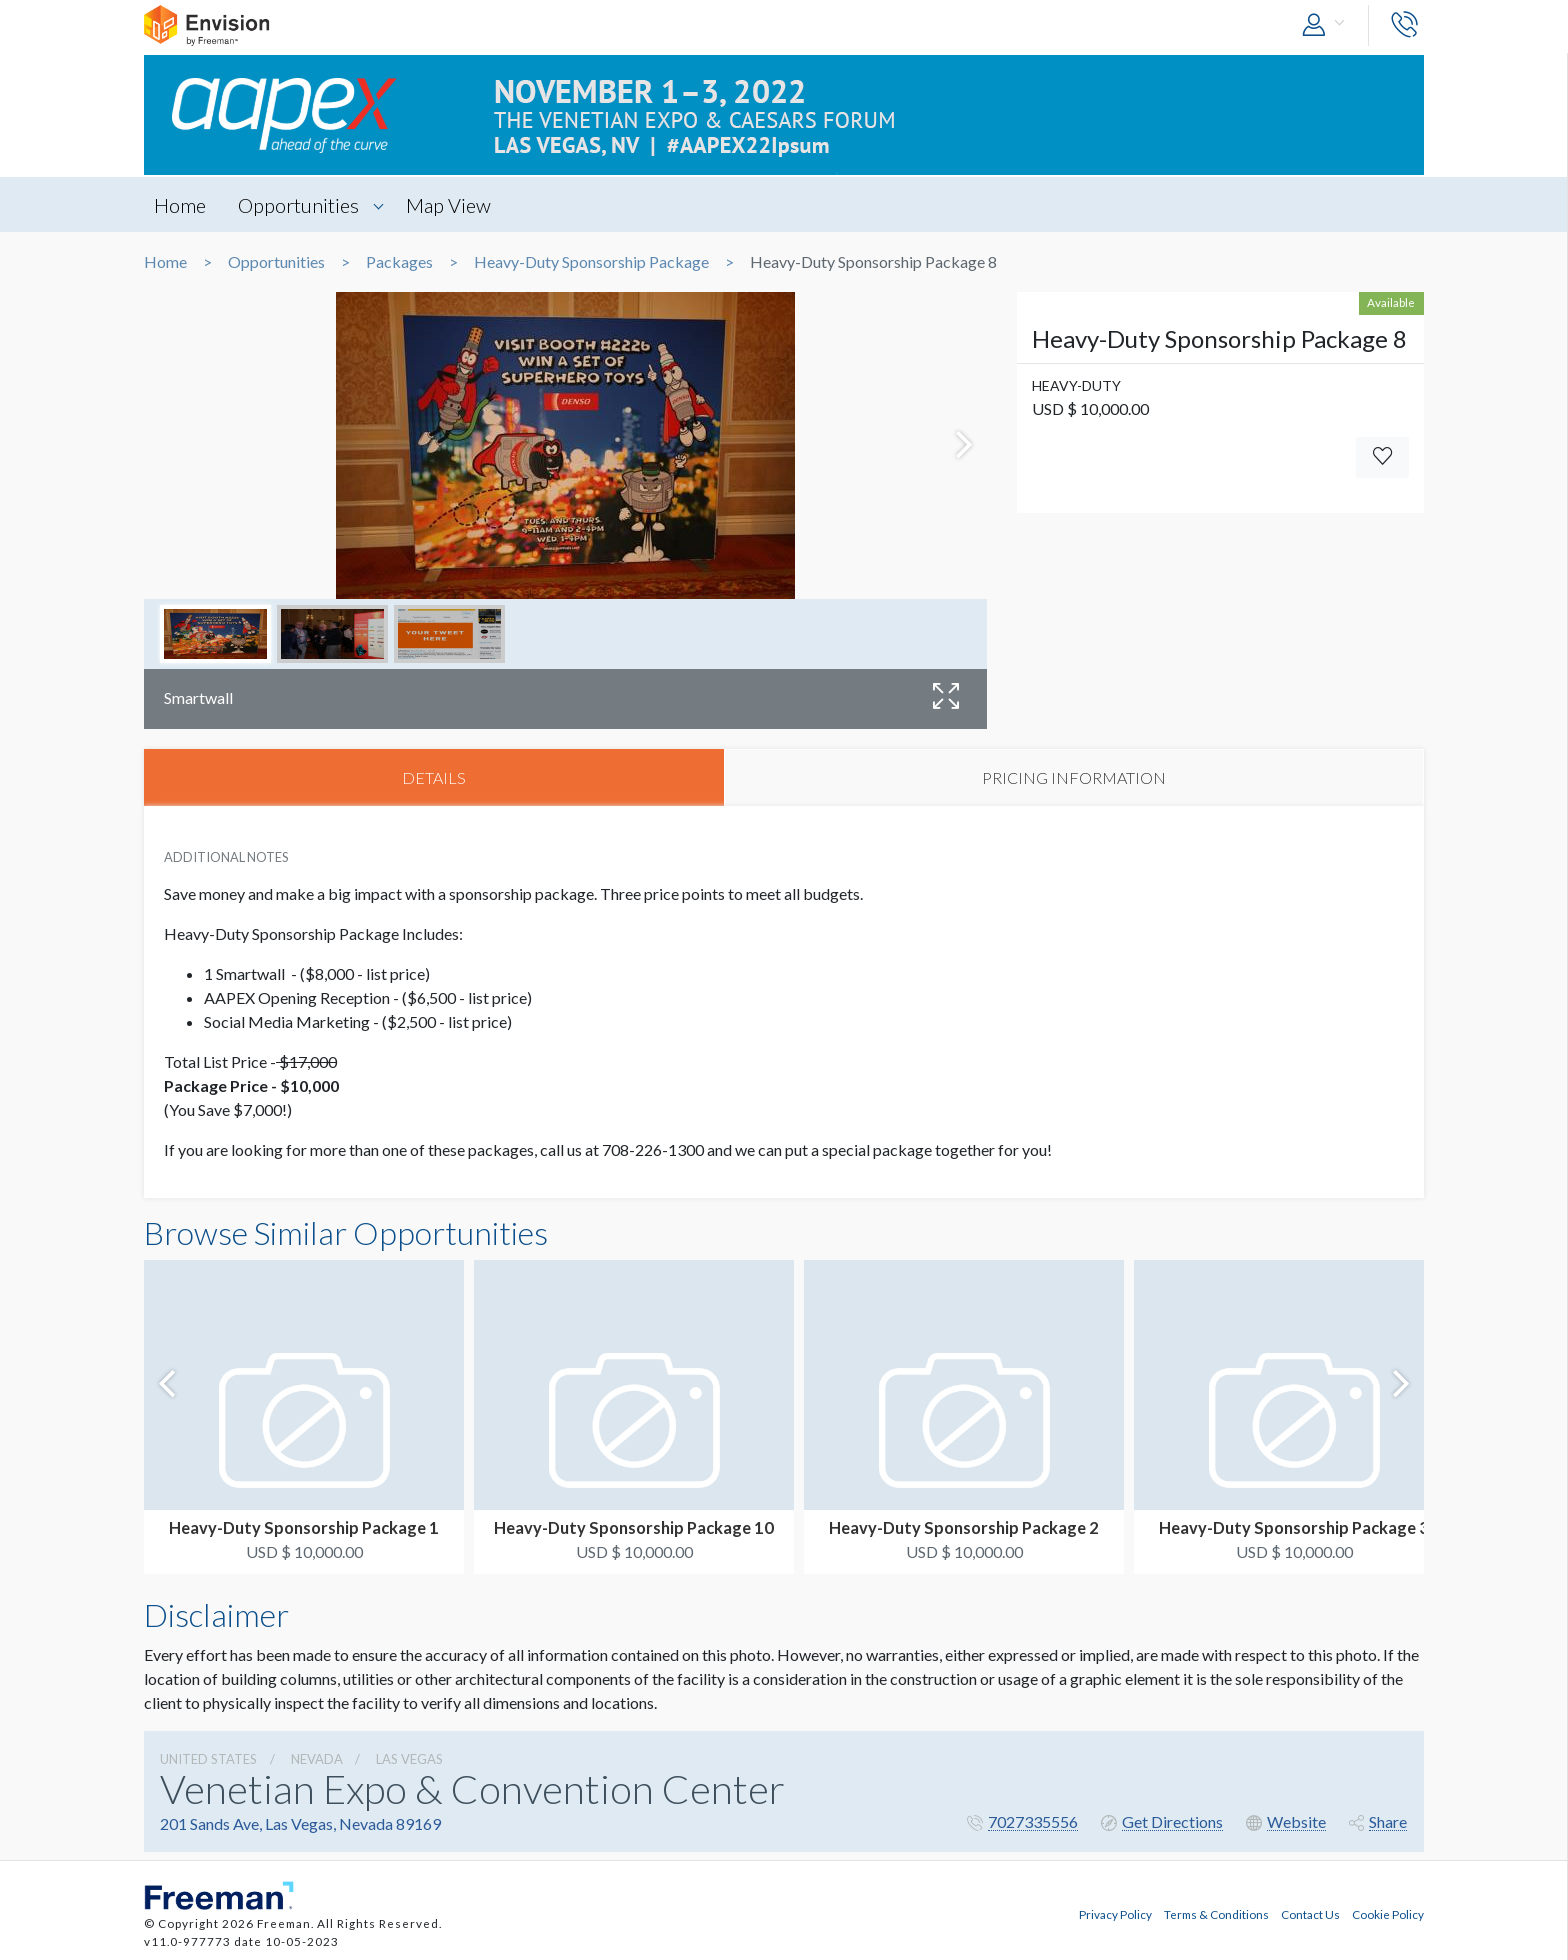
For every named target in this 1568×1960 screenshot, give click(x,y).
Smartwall (198, 697)
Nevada (317, 1759)
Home (180, 205)
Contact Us (1310, 1913)
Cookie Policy (1388, 1913)
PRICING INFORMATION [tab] (1074, 777)
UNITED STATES (208, 1759)
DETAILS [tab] (434, 777)
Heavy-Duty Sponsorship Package (591, 262)
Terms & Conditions (1216, 1913)
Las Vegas (409, 1759)
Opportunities (299, 205)
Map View (450, 205)
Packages (399, 262)
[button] (1328, 25)
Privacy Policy (1115, 1913)
